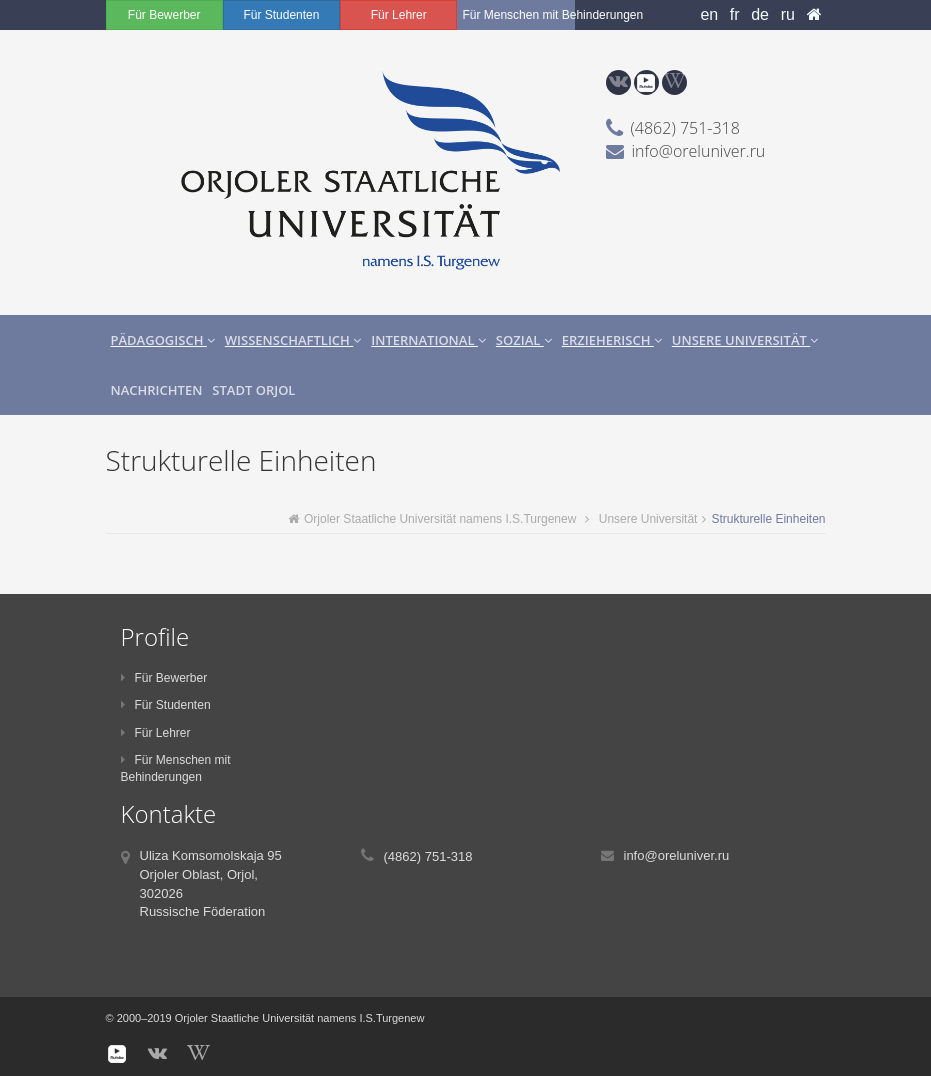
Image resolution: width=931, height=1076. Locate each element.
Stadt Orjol (253, 390)
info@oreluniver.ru (699, 151)
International (428, 340)
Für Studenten (281, 15)
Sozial (524, 340)
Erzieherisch (612, 340)
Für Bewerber (164, 15)
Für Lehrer (399, 15)
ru (788, 14)
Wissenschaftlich (293, 340)
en (709, 14)
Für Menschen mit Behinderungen (518, 15)
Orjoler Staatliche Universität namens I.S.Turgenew (432, 519)
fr (735, 14)
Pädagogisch (163, 340)
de (760, 14)
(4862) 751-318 (685, 128)
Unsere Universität (745, 340)
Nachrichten (157, 390)
